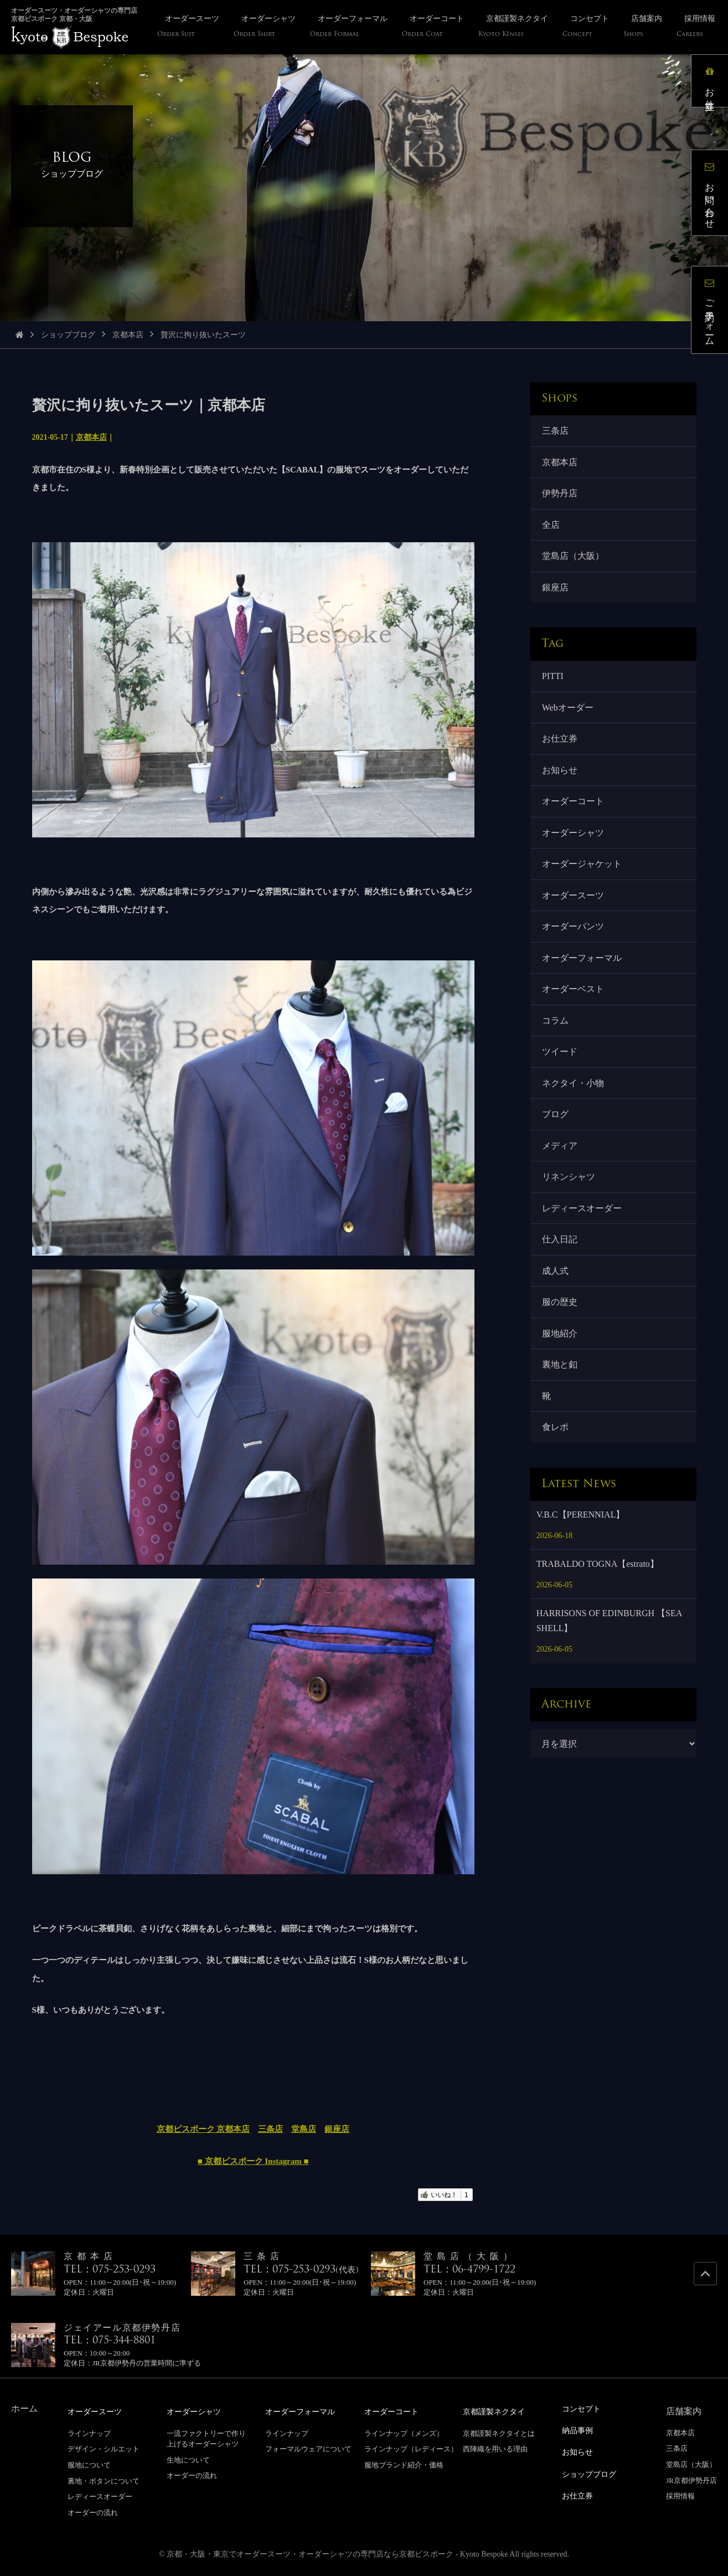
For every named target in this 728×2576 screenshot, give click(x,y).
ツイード (561, 1089)
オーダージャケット (583, 889)
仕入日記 (561, 1289)
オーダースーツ (575, 922)
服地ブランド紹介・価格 (403, 2464)
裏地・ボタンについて (104, 2480)
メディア (561, 1189)
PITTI (554, 689)
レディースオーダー (583, 1256)
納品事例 (579, 2429)
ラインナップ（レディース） (411, 2448)
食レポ (557, 1489)
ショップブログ (68, 335)
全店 (552, 532)
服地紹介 (561, 1389)
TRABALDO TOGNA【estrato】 (597, 1627)
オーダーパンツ (575, 956)
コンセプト (584, 2408)
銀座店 (336, 2129)
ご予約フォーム (714, 314)
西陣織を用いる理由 (495, 2448)
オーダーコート (575, 822)
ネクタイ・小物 (575, 1123)
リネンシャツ (570, 1222)
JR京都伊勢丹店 (691, 2480)
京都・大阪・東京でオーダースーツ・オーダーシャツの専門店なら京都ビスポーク (310, 2553)
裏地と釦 (561, 1422)
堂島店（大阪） (575, 565)
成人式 (557, 1323)
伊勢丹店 (561, 498)
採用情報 (680, 2496)
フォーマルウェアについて (308, 2448)
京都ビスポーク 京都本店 (203, 2129)
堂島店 (303, 2129)
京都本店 (127, 335)
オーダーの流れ (93, 2512)
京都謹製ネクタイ (498, 2411)
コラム (557, 1056)
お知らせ (561, 789)
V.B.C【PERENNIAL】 (580, 1577)
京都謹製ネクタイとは (499, 2433)
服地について (89, 2464)
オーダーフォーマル (583, 989)
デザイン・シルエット (104, 2448)
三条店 (270, 2129)
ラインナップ (89, 2433)
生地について (188, 2459)
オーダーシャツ (575, 856)
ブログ (557, 1156)
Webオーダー (569, 722)
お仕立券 (561, 756)
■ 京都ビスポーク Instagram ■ (253, 2161)
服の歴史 (561, 1356)
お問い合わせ (714, 197)
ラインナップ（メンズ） (403, 2433)
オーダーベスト (575, 1022)
